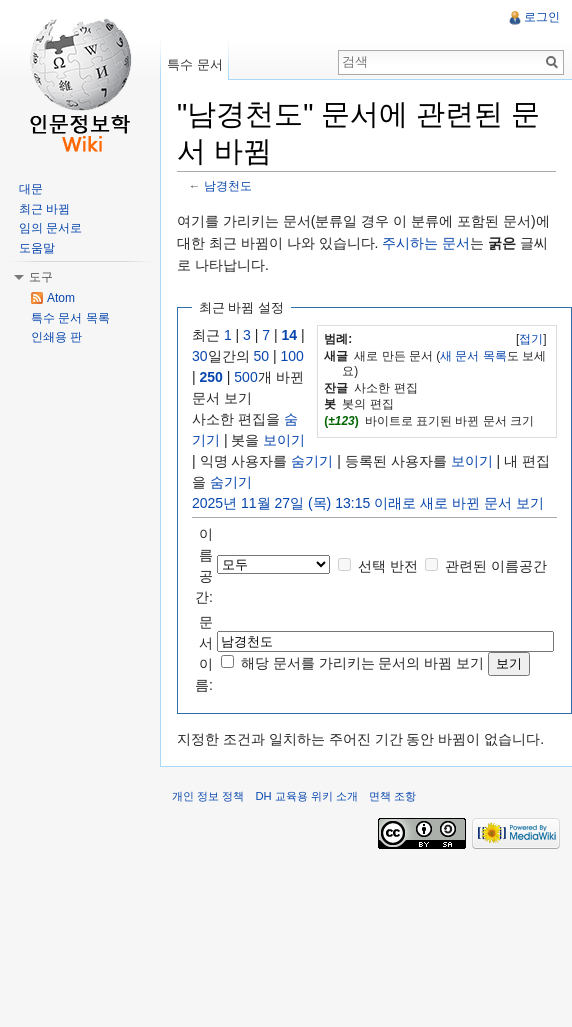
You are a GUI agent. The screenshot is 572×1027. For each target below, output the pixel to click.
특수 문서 (195, 64)
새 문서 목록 (473, 356)
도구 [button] (41, 277)
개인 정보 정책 (208, 796)
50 (261, 356)
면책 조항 (392, 796)
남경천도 (228, 185)
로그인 (542, 17)
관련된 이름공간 (496, 566)
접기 (531, 339)
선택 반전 (388, 566)
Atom (61, 298)
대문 (31, 189)
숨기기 (312, 461)
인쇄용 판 (56, 337)
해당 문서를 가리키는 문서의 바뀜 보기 (362, 663)
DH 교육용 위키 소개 (306, 796)
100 (291, 356)
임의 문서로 (50, 228)
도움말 (37, 248)
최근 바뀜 (44, 209)
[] (531, 339)
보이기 (284, 440)
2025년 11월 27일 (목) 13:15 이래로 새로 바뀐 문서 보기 (368, 503)
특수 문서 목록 (70, 318)
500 (245, 377)
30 (200, 356)
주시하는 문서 (426, 243)
